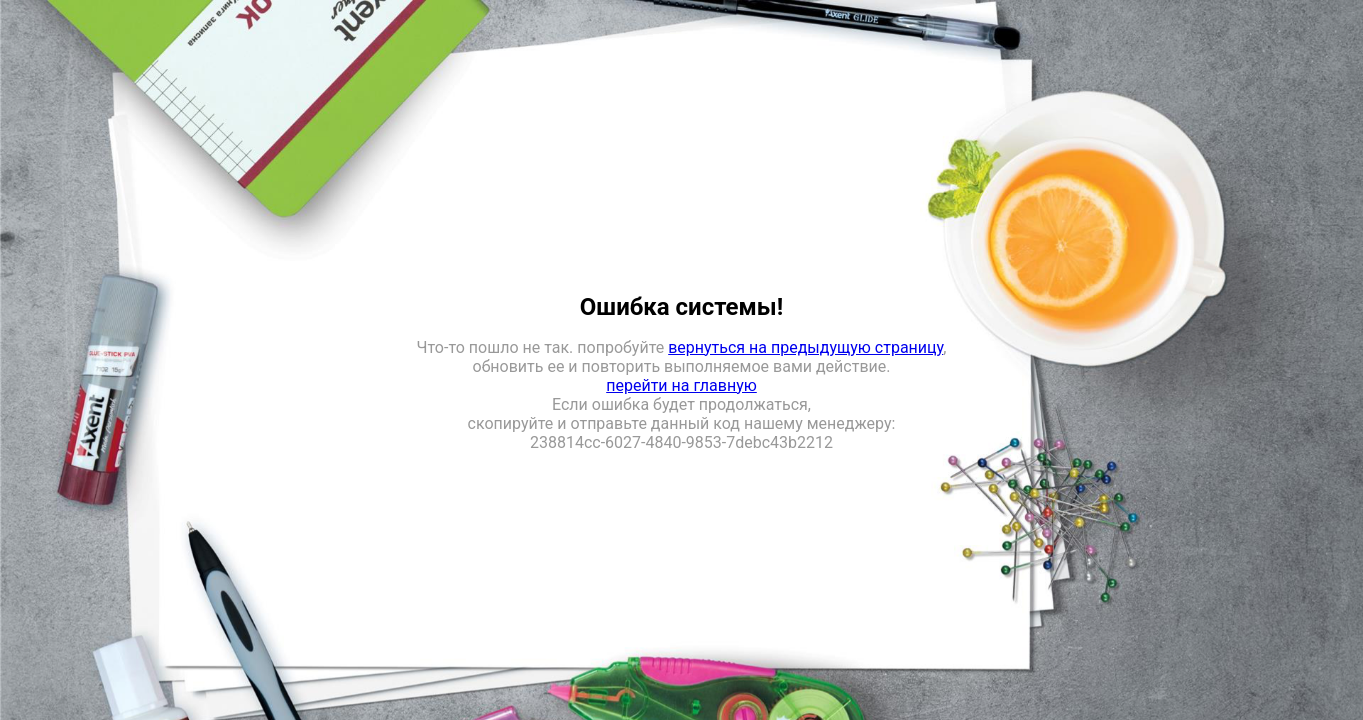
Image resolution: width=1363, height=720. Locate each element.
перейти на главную (681, 385)
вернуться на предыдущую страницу (805, 347)
